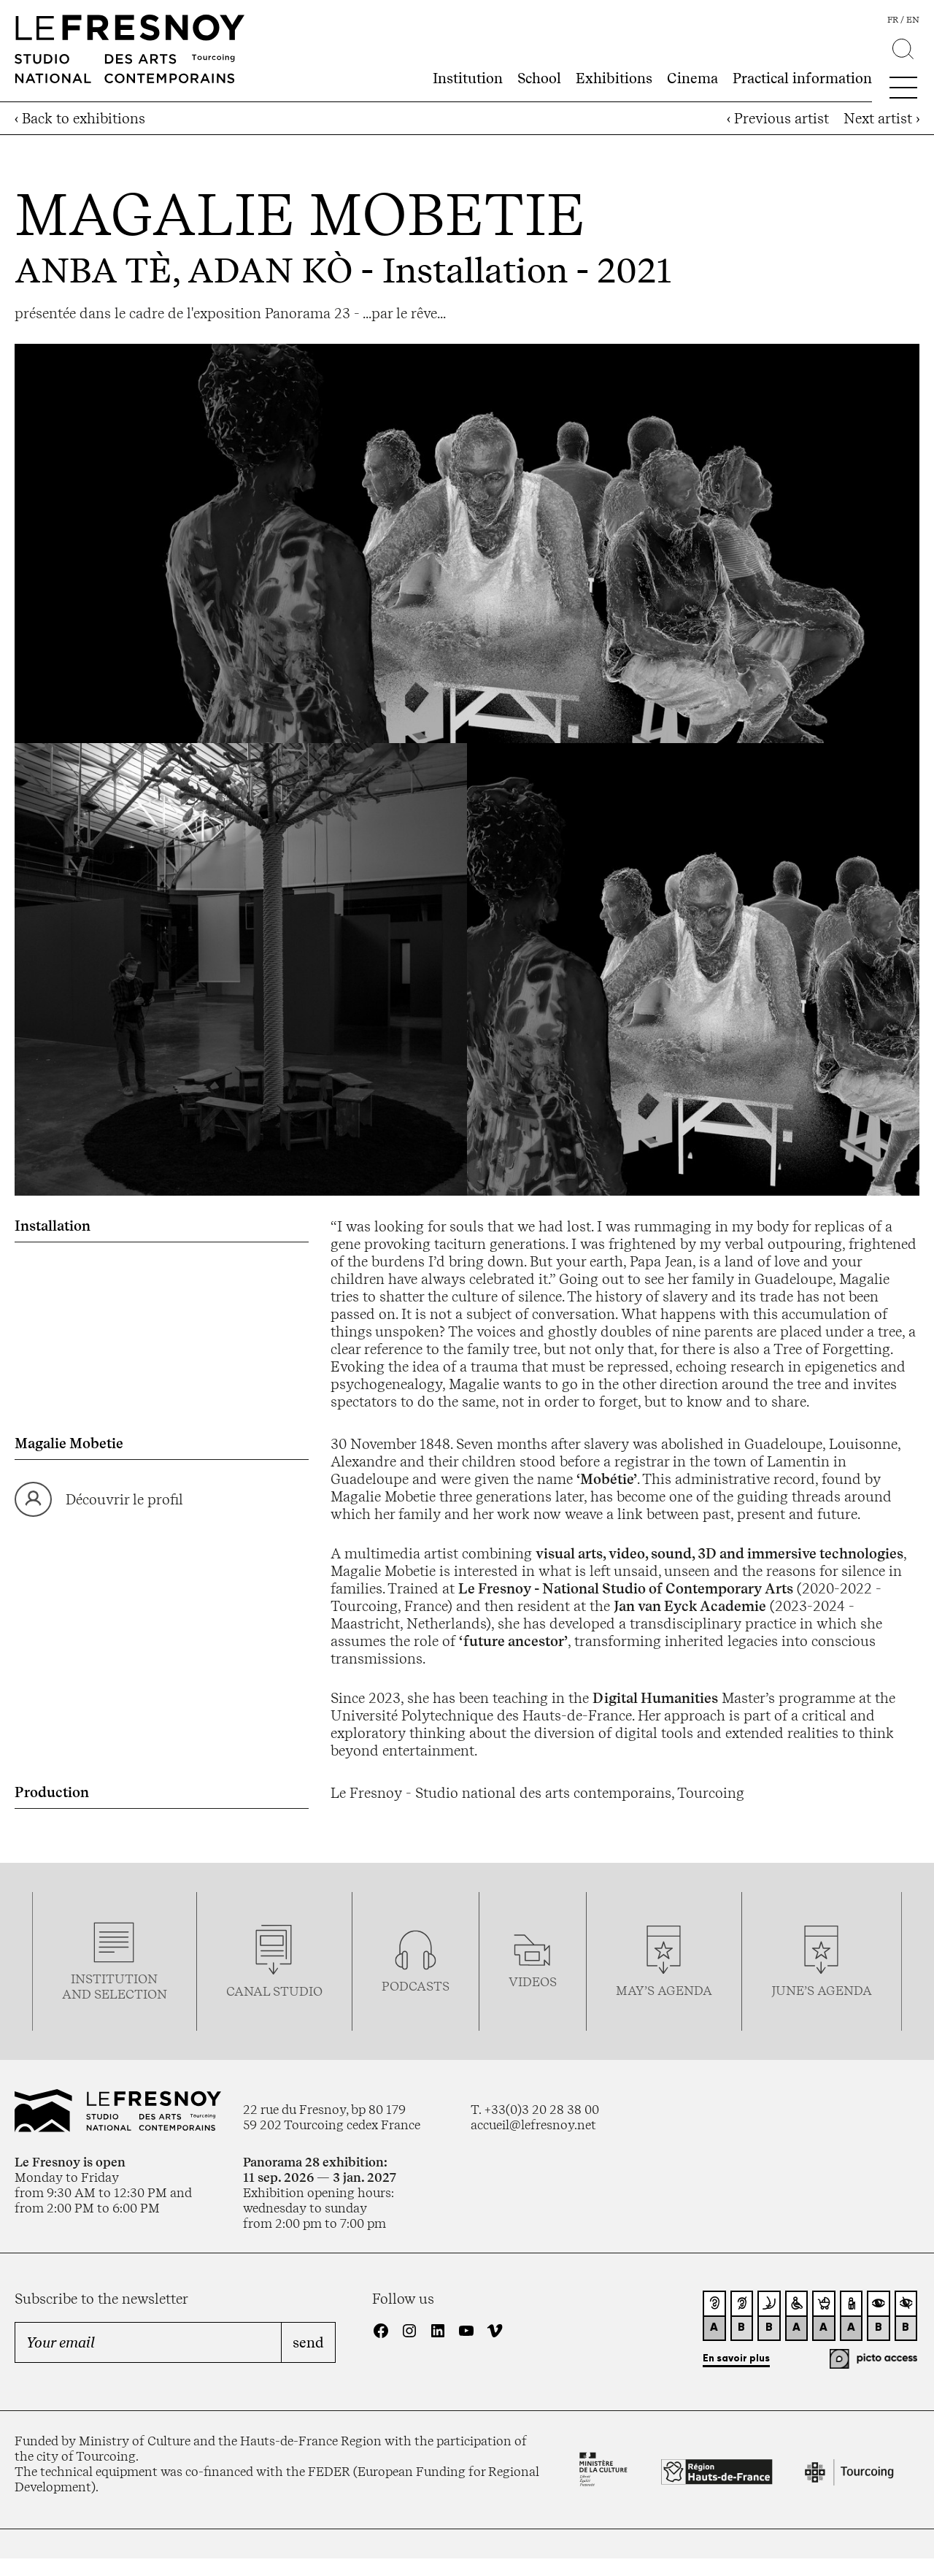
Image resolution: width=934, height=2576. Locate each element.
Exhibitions (614, 78)
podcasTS (415, 1985)
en (912, 20)
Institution (468, 78)
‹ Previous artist (778, 118)
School (539, 78)
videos (533, 1981)
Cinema (692, 78)
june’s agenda (821, 1990)
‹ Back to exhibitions (80, 118)
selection (130, 1994)
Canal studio (274, 1991)
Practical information (802, 78)
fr (892, 20)
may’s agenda (664, 1990)
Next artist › (881, 118)
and (78, 1994)
